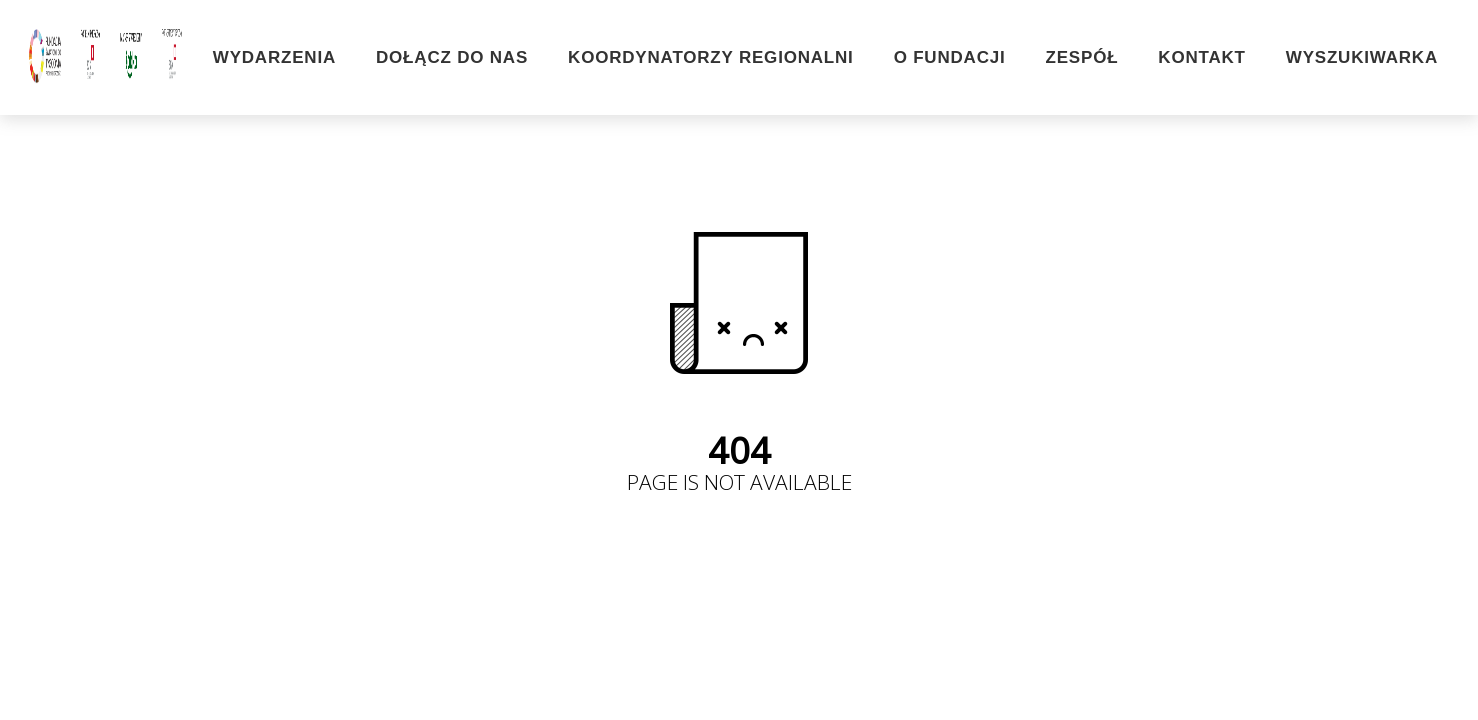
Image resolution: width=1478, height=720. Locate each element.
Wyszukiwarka (1362, 57)
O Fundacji (950, 57)
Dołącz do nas (452, 57)
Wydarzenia (274, 57)
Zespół (1082, 57)
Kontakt (1201, 57)
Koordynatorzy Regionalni (711, 57)
